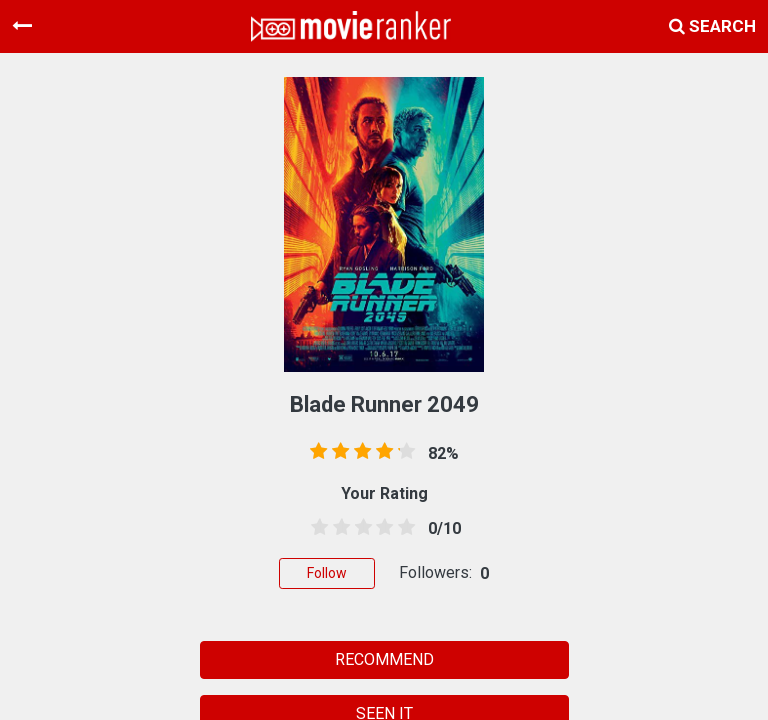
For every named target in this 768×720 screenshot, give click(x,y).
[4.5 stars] (403, 528)
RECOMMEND (384, 659)
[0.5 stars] (316, 528)
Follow (327, 573)
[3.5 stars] (381, 528)
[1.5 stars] (338, 528)
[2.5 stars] (360, 528)
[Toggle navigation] (22, 26)
